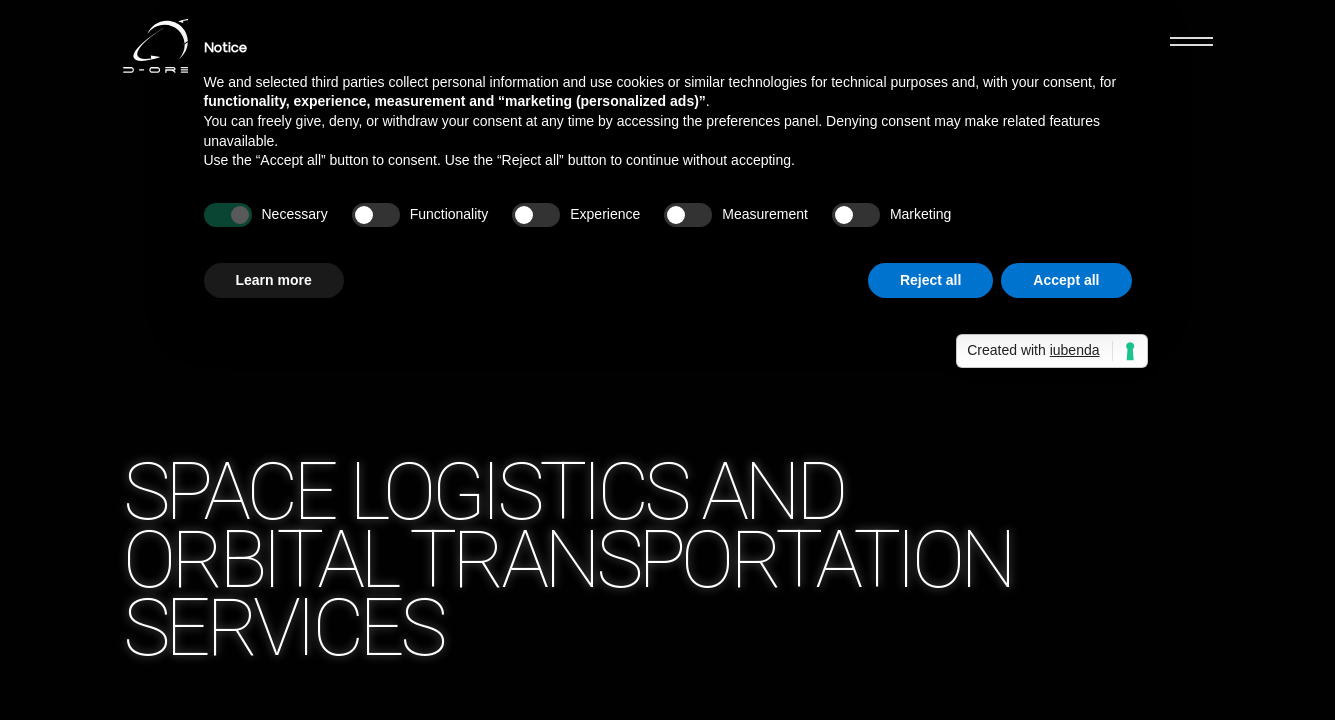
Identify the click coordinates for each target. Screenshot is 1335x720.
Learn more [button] (274, 280)
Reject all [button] (930, 280)
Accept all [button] (1066, 280)
